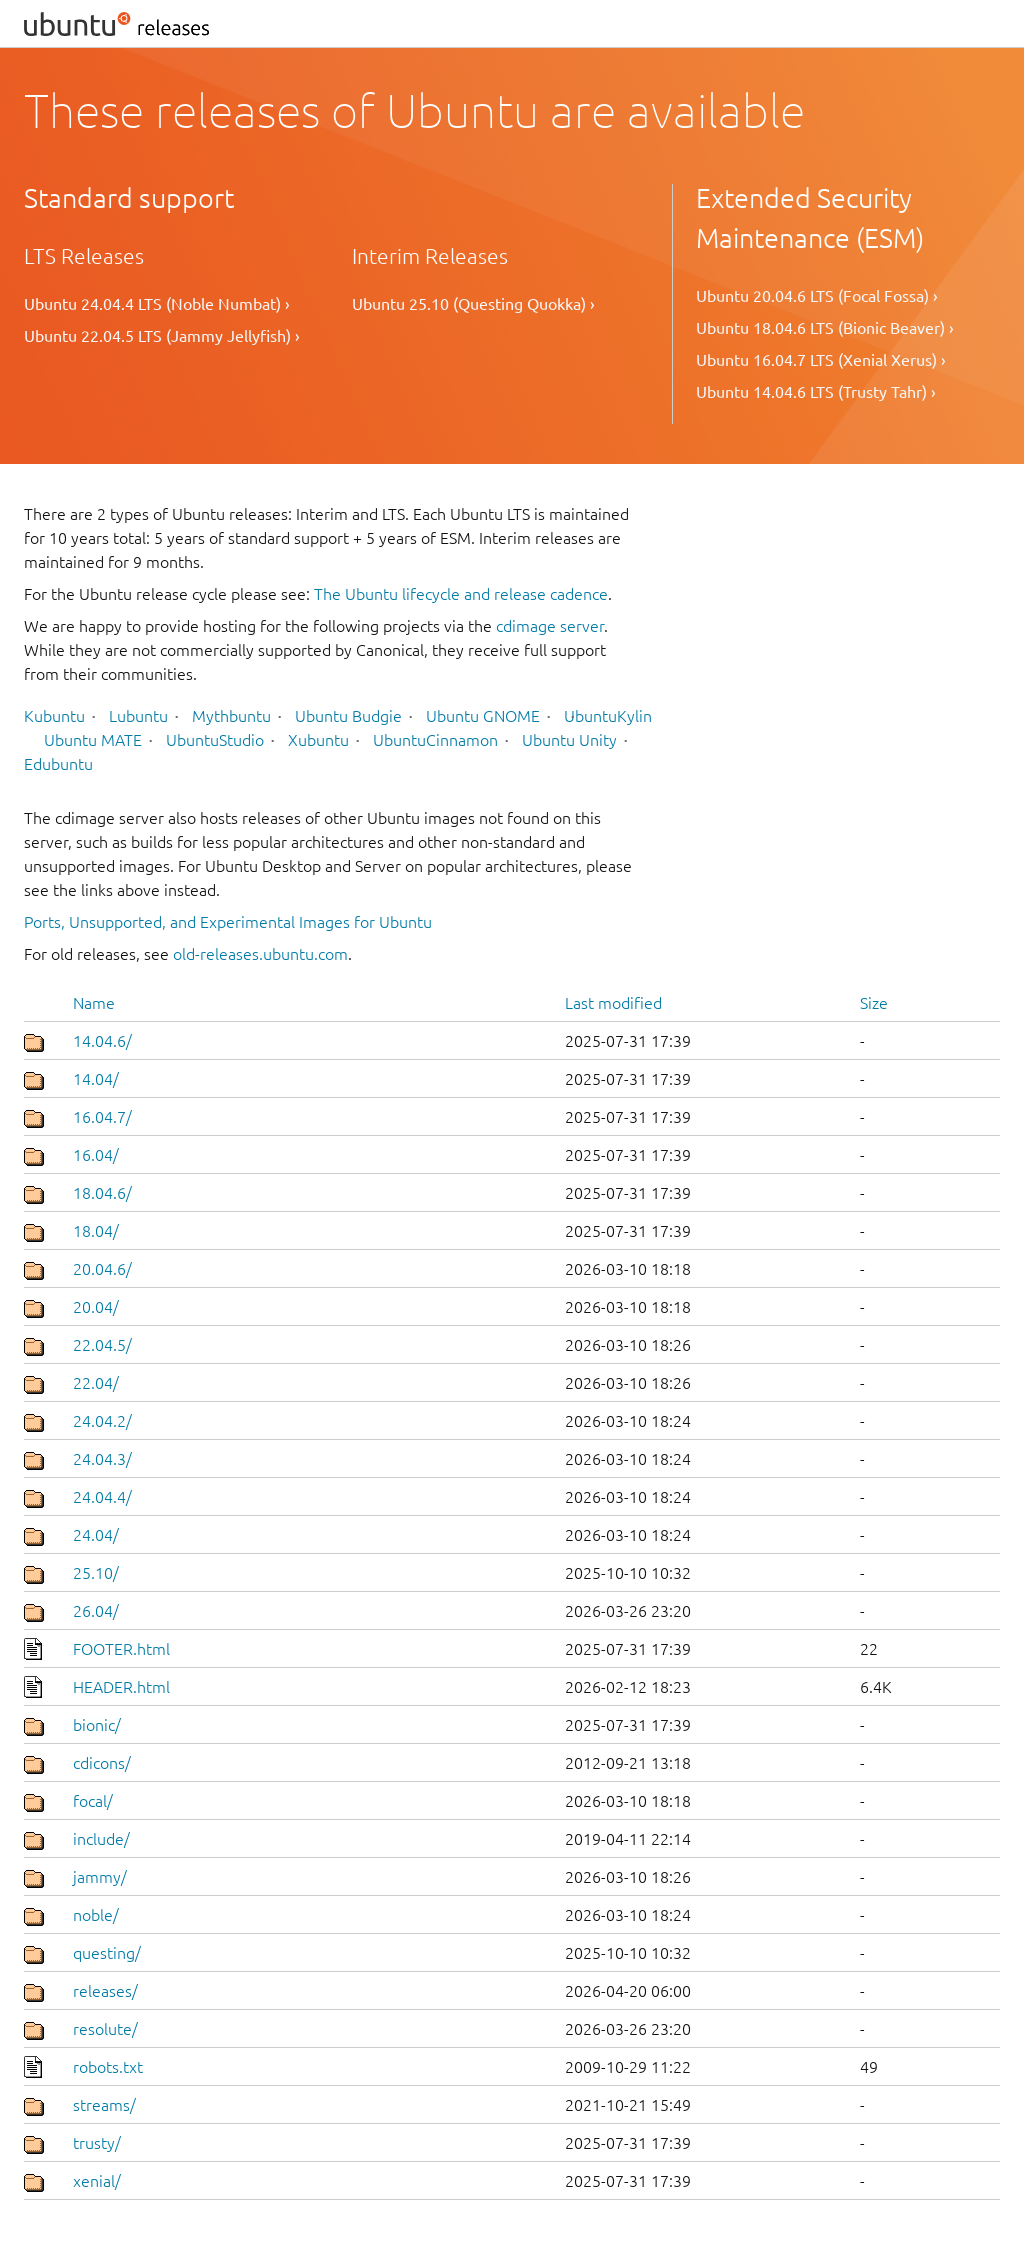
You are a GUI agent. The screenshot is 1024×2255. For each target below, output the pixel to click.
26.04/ (96, 1611)
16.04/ (96, 1155)
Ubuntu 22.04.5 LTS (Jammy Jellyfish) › (162, 336)
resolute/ (105, 2029)
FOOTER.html (121, 1649)
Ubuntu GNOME (483, 716)
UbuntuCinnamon (435, 740)
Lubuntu (138, 716)
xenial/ (97, 2181)
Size (874, 1003)
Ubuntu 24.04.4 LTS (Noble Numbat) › (157, 304)
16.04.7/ (102, 1117)
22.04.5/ (102, 1345)
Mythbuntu (231, 716)
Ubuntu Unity (569, 740)
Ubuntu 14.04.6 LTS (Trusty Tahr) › (816, 392)
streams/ (104, 2105)
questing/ (107, 1953)
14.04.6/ (102, 1041)
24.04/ (96, 1535)
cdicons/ (102, 1763)
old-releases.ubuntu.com (260, 954)
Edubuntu (58, 764)
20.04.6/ (102, 1269)
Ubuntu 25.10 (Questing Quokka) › (473, 304)
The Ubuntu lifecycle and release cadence (461, 594)
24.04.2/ (102, 1421)
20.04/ (96, 1307)
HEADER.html (121, 1687)
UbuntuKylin (608, 716)
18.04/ (96, 1231)
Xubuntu (318, 740)
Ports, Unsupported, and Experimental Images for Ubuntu (228, 922)
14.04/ (96, 1079)
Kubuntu (54, 716)
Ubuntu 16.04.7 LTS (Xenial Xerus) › (821, 360)
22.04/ (96, 1383)
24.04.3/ (102, 1459)
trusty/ (97, 2143)
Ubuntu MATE (93, 740)
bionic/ (97, 1725)
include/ (101, 1839)
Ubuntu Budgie (348, 716)
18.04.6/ (102, 1193)
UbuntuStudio (215, 740)
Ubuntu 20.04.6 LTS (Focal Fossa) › (817, 296)
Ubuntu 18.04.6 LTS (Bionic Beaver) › (825, 328)
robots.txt (108, 2067)
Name (94, 1003)
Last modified (613, 1003)
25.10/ (96, 1573)
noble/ (96, 1915)
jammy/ (100, 1877)
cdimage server (550, 626)
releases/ (105, 1991)
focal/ (93, 1801)
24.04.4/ (102, 1497)
